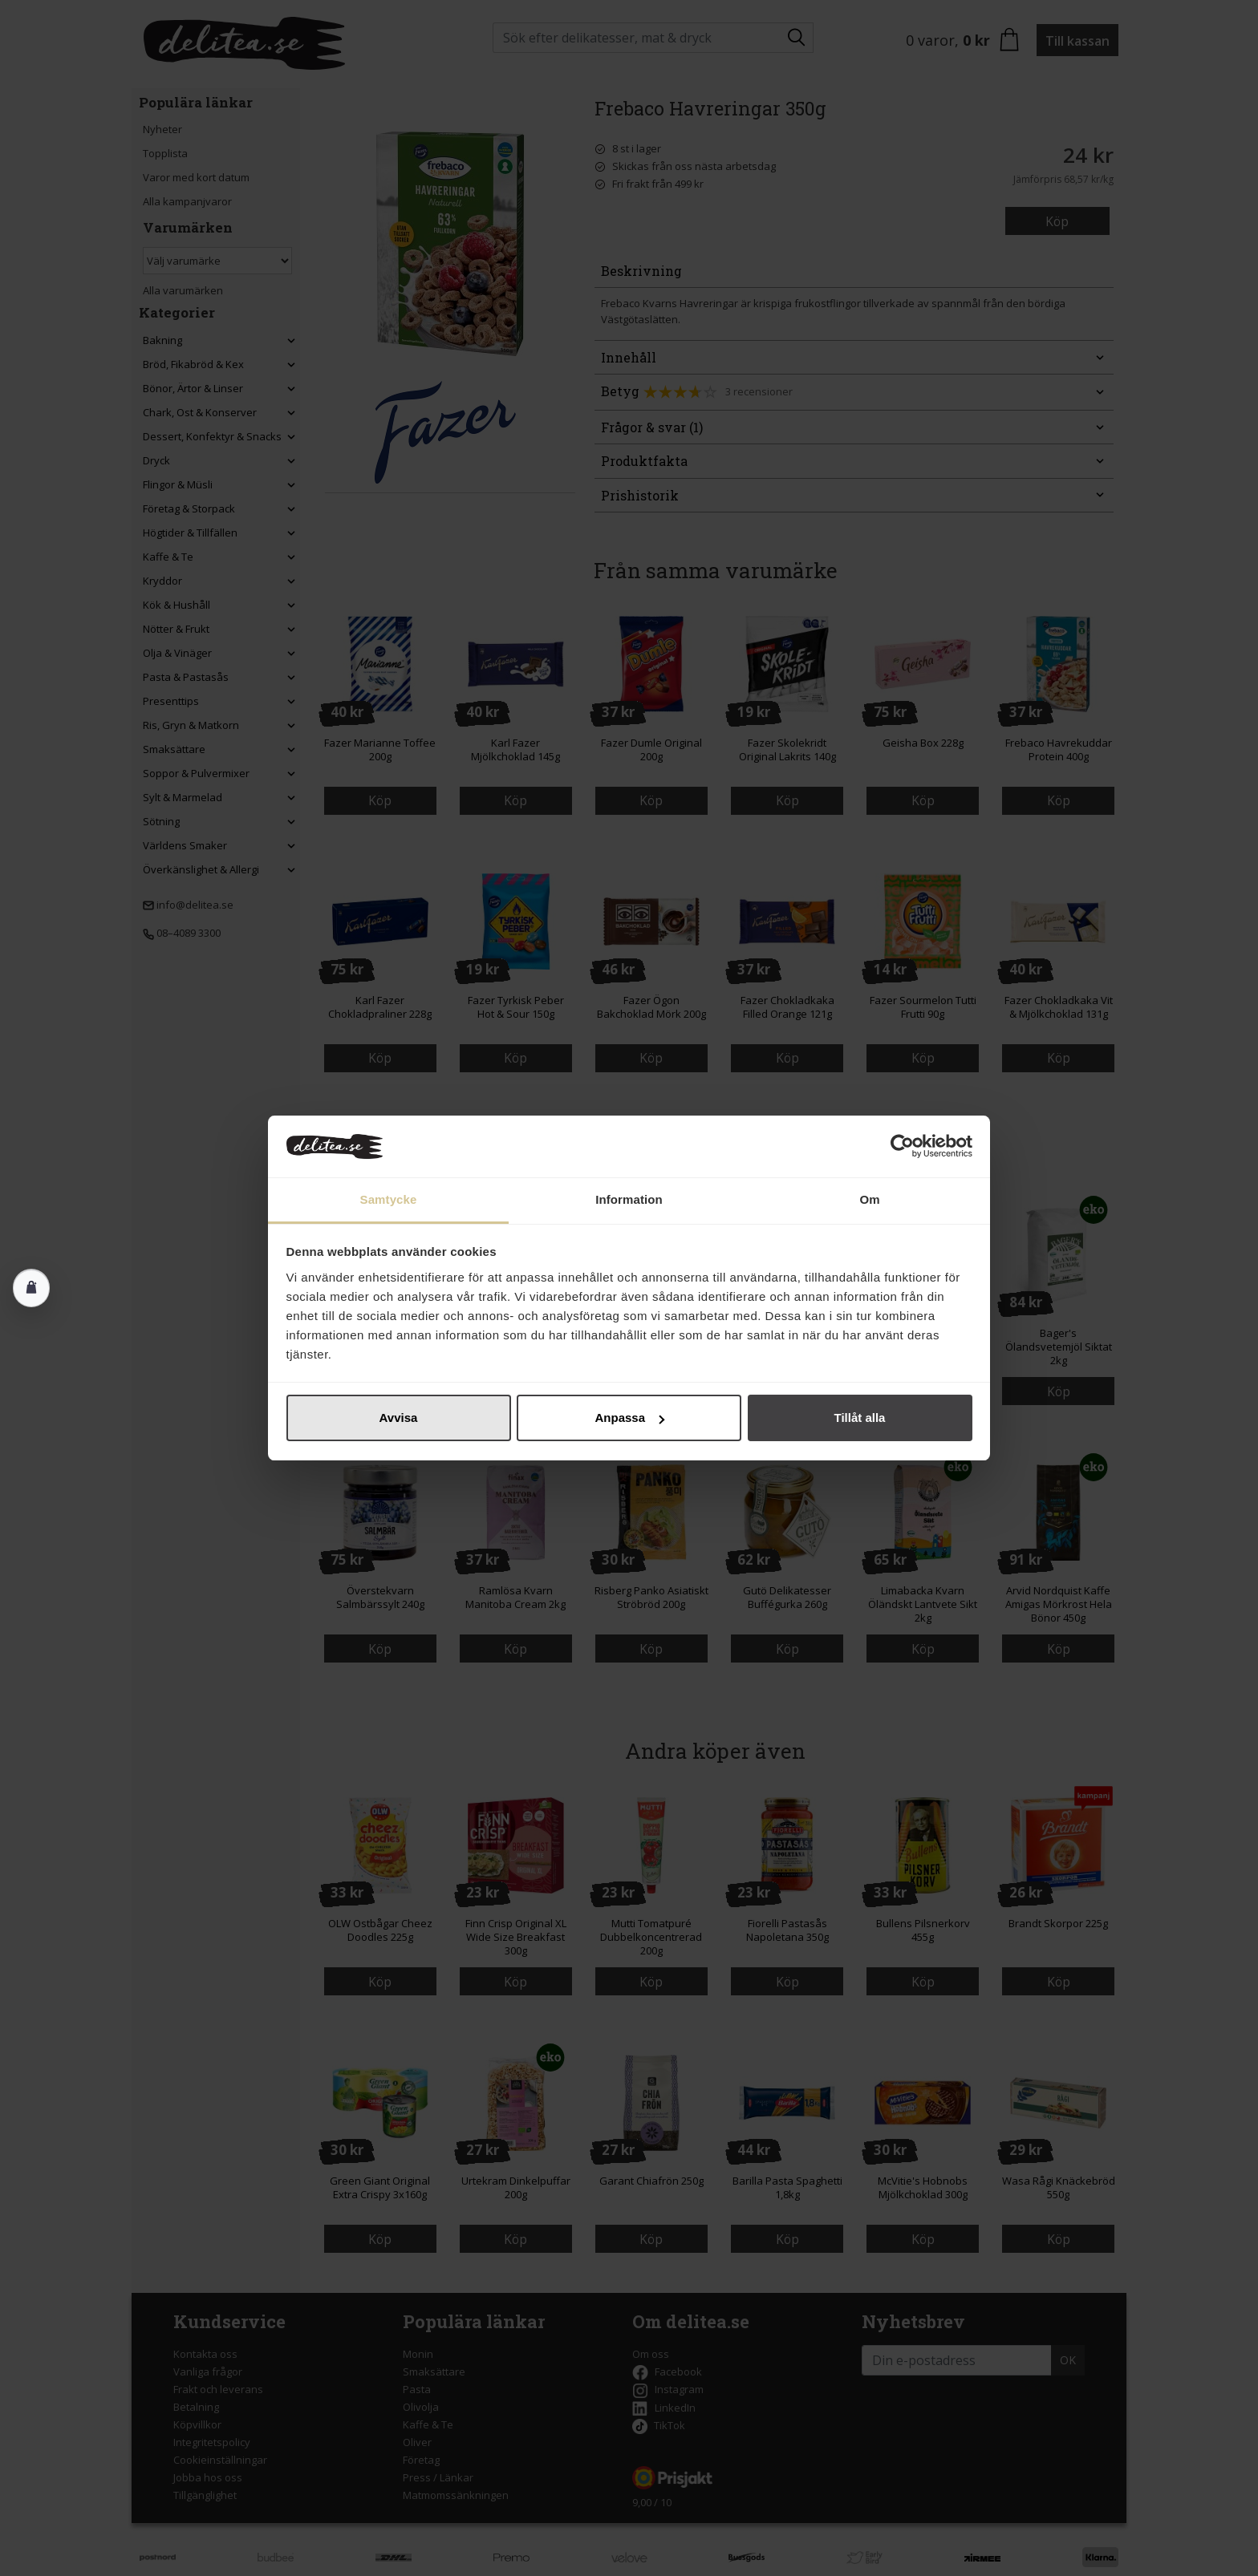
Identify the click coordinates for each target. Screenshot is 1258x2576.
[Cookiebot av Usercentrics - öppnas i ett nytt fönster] (902, 1147)
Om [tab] (869, 1199)
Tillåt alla (860, 1417)
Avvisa (398, 1417)
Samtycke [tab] (388, 1199)
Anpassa (629, 1417)
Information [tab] (629, 1199)
